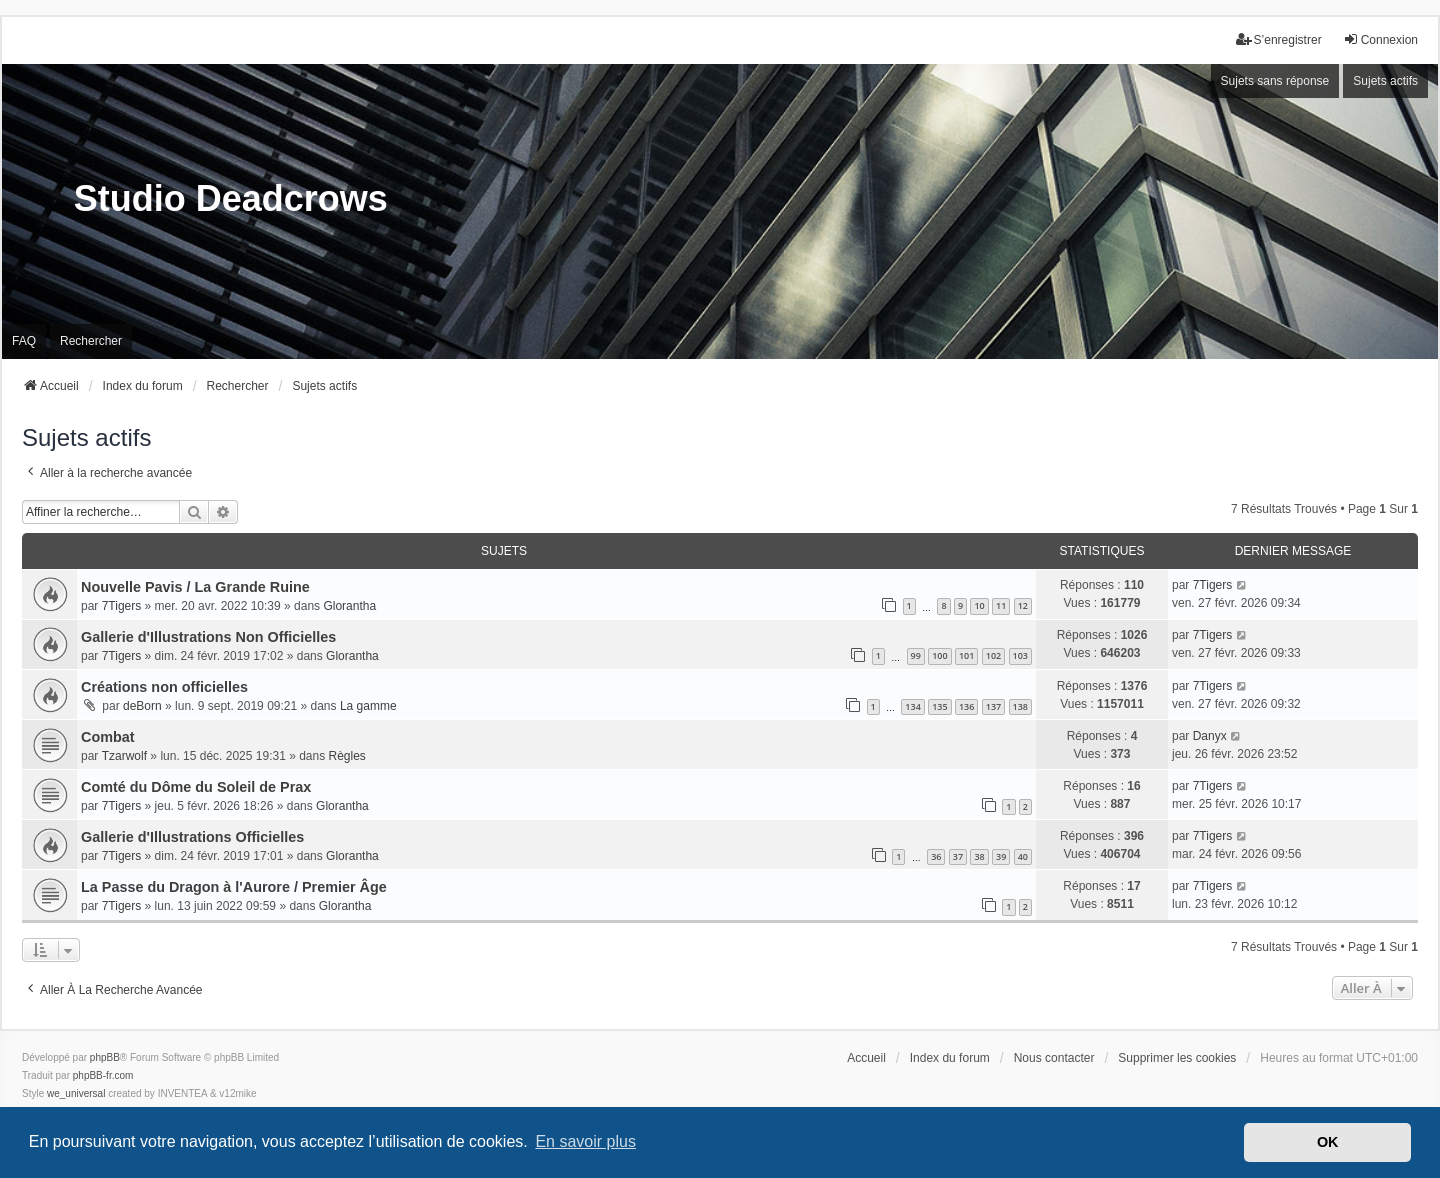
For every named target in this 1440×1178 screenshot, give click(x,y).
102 (993, 655)
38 (979, 856)
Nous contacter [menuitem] (1054, 1058)
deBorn (142, 706)
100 (939, 655)
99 (916, 655)
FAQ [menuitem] (24, 341)
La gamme (368, 706)
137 (993, 706)
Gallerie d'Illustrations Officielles (192, 837)
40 (1023, 856)
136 (966, 706)
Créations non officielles (164, 687)
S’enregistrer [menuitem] (1279, 39)
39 (1001, 856)
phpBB (105, 1057)
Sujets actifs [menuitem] (1385, 81)
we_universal (76, 1093)
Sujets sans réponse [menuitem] (1275, 81)
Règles (347, 756)
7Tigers (122, 606)
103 (1020, 655)
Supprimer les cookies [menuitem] (1177, 1058)
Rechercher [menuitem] (91, 341)
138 (1020, 706)
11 (1001, 605)
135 (939, 706)
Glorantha (349, 606)
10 (979, 605)
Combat (108, 737)
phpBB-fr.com (103, 1075)
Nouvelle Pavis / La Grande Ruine (195, 587)
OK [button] (1328, 1142)
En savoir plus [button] (585, 1141)
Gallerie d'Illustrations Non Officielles (208, 637)
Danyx (1210, 736)
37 (958, 856)
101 (966, 655)
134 (912, 706)
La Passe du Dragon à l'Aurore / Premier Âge (234, 887)
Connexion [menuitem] (1380, 39)
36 (936, 856)
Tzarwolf (124, 756)
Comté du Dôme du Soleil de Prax (196, 787)
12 (1023, 605)
